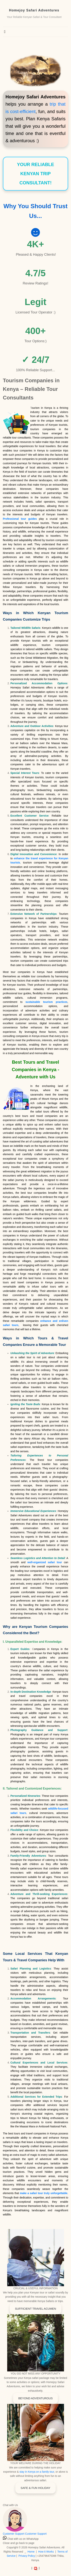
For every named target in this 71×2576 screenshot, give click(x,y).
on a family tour (45, 2471)
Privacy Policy (27, 2555)
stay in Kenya (28, 2471)
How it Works (46, 2551)
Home (30, 2551)
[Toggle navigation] (5, 32)
